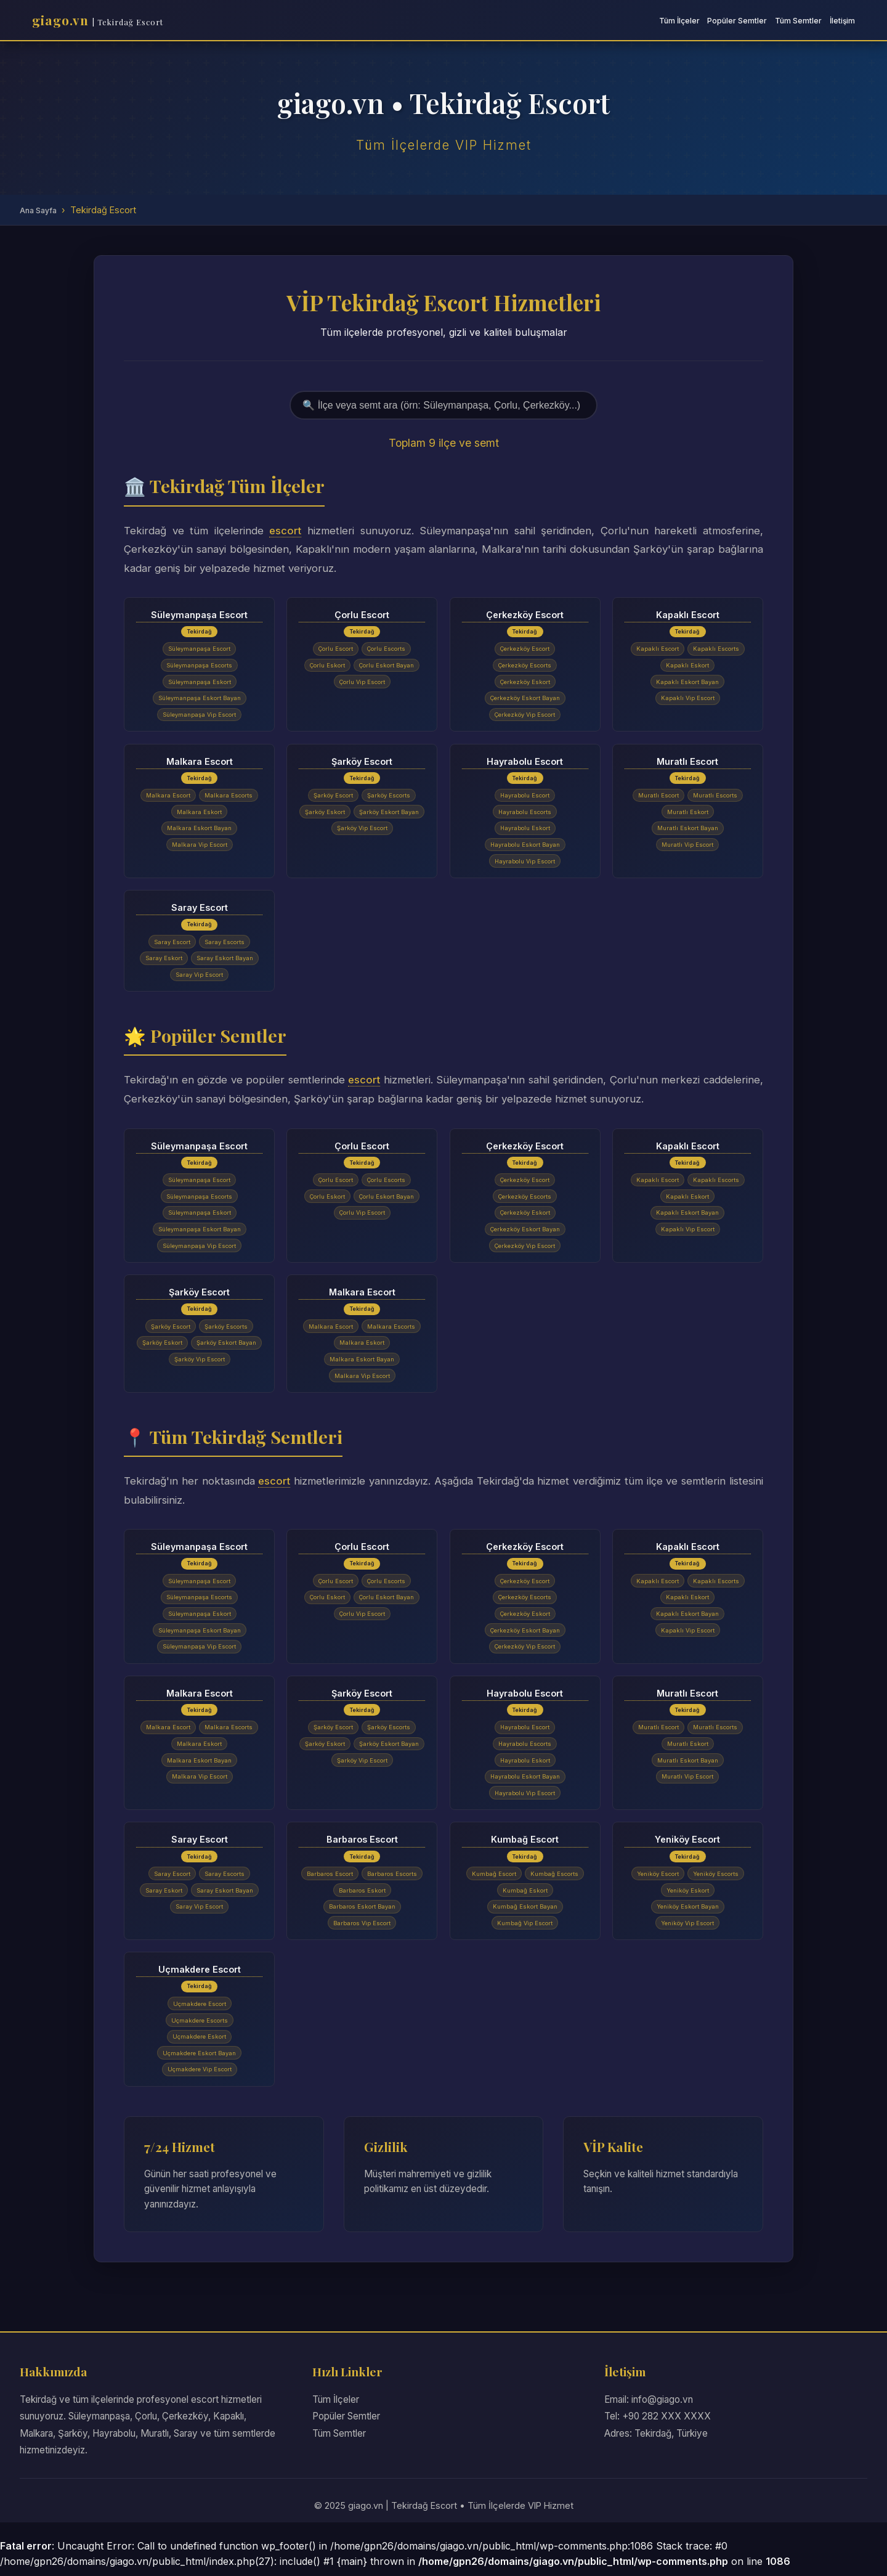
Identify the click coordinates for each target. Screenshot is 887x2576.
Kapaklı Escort (687, 614)
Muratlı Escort (687, 761)
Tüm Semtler (798, 20)
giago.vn (97, 19)
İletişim (842, 20)
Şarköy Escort (361, 761)
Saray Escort (199, 908)
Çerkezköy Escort (525, 614)
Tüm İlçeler (679, 20)
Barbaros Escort (362, 1843)
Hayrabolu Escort (525, 761)
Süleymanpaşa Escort (199, 614)
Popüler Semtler (737, 20)
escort (285, 530)
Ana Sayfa (38, 210)
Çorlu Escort (361, 614)
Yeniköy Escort (687, 1843)
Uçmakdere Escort (199, 1975)
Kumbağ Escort (525, 1843)
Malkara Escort (199, 761)
